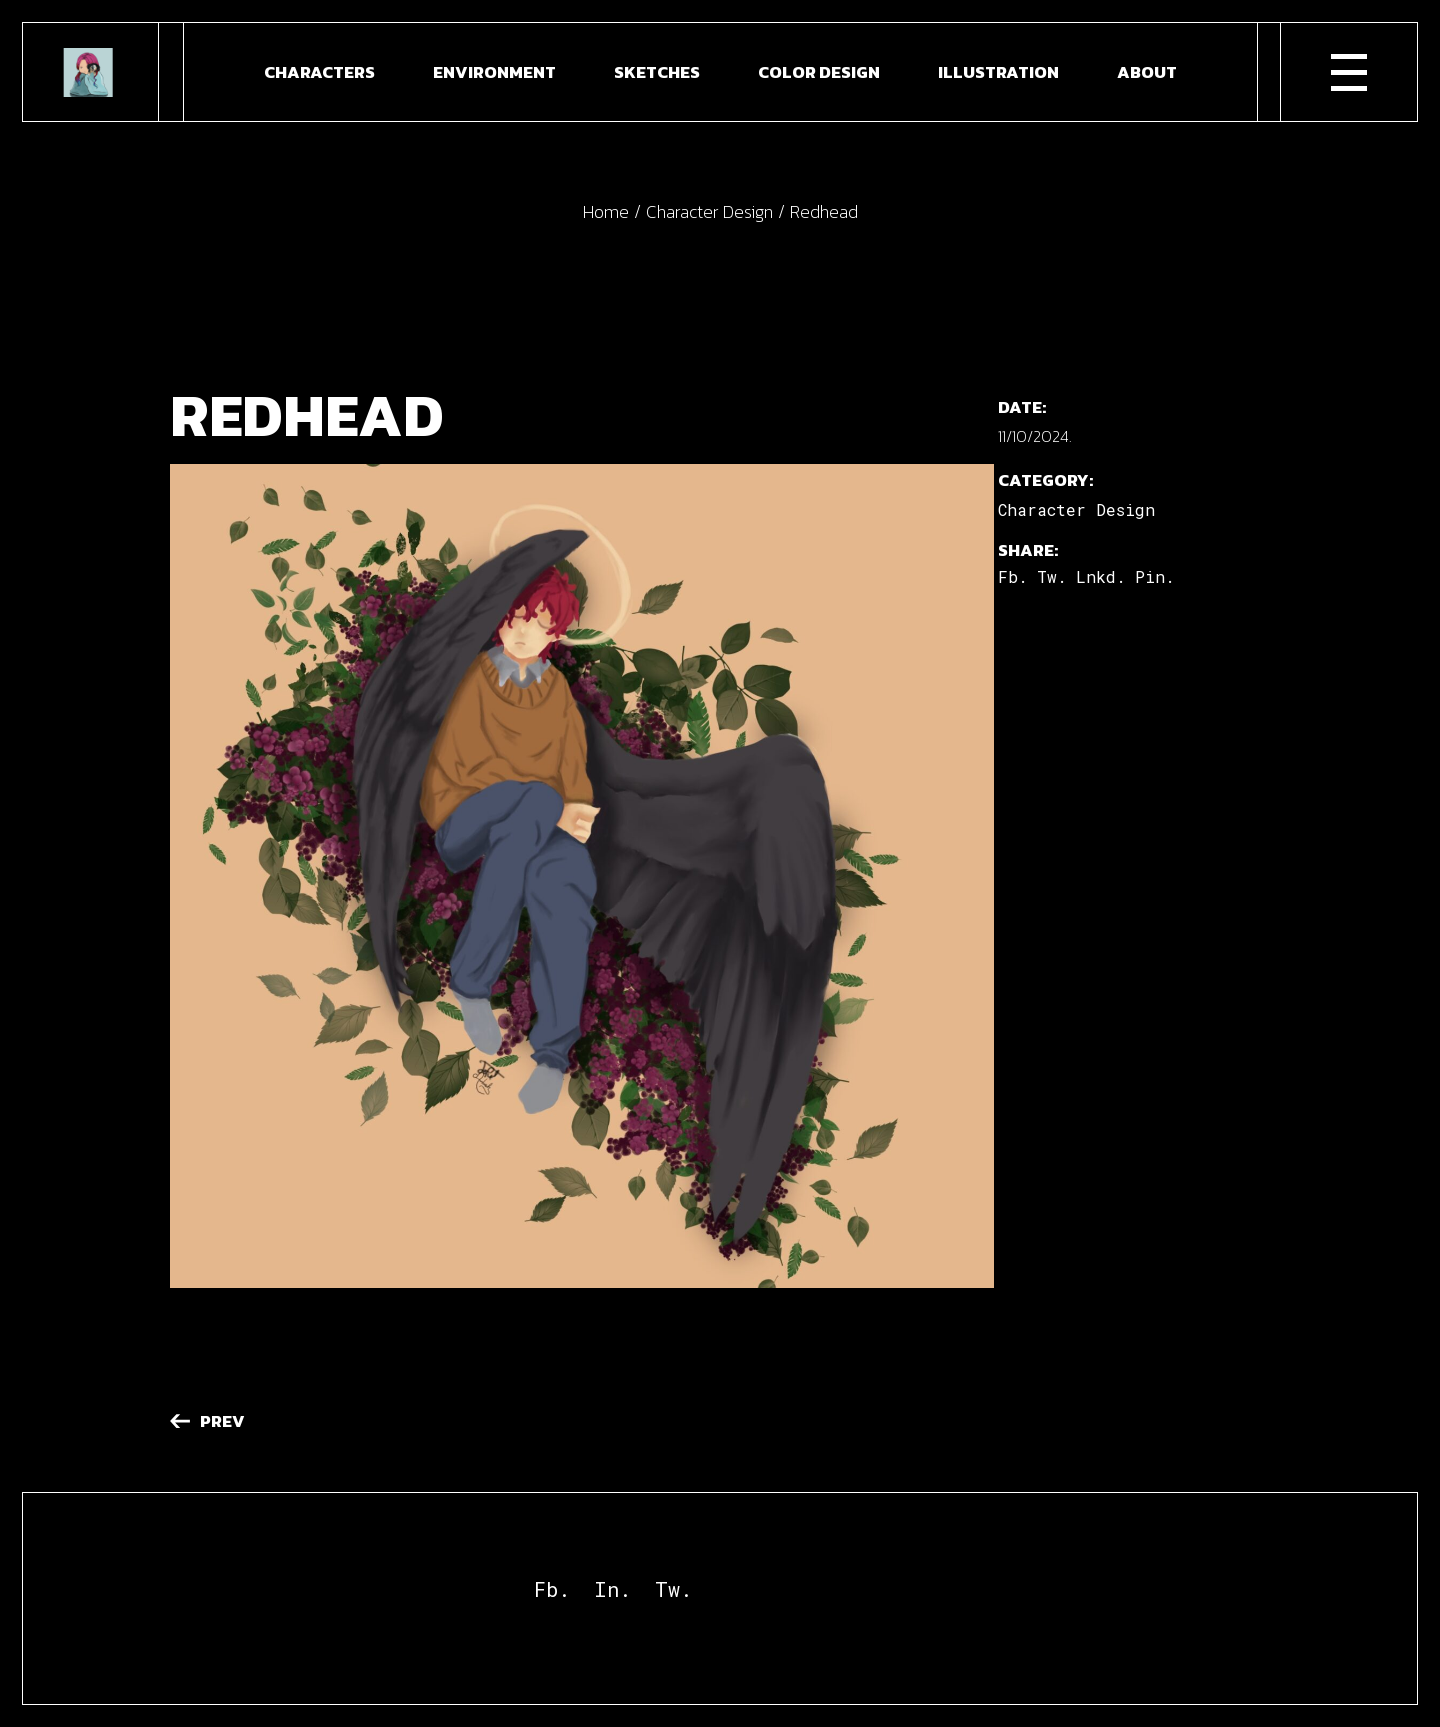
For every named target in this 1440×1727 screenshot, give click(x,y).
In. (612, 1589)
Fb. (552, 1589)
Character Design (1076, 509)
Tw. (673, 1589)
